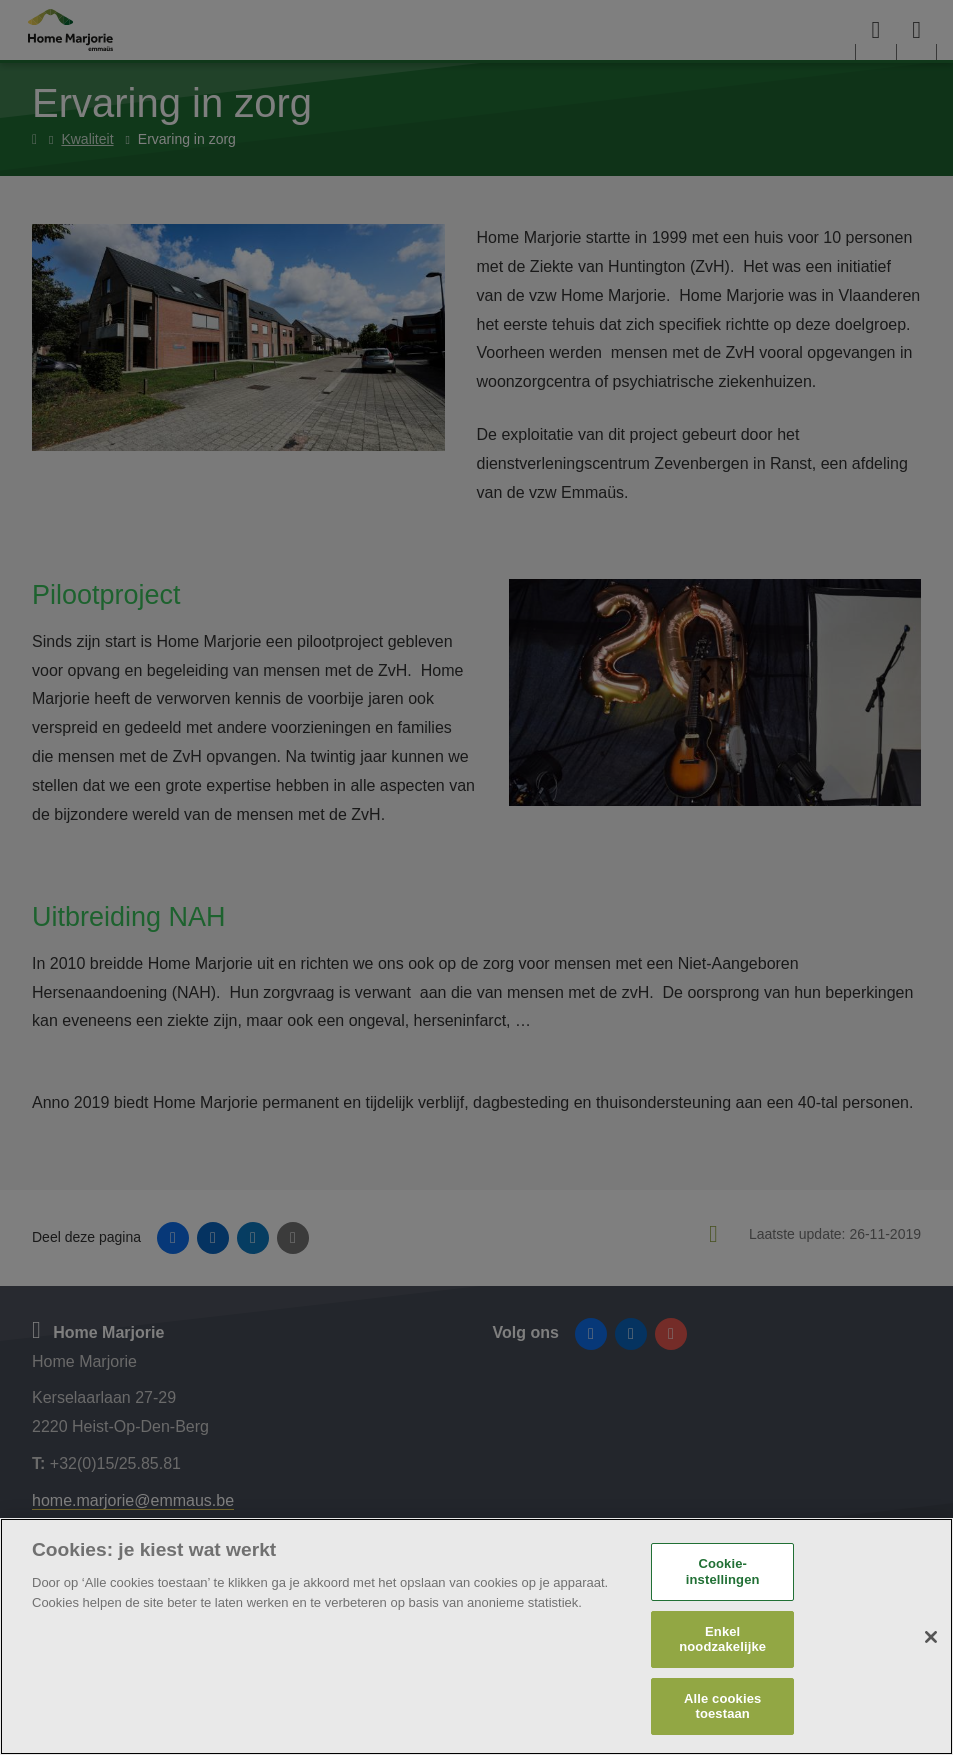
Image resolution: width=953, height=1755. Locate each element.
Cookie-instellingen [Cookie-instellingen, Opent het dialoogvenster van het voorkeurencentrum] (723, 1571)
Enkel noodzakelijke (722, 1639)
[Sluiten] (931, 1637)
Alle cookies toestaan (722, 1706)
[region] (476, 1636)
